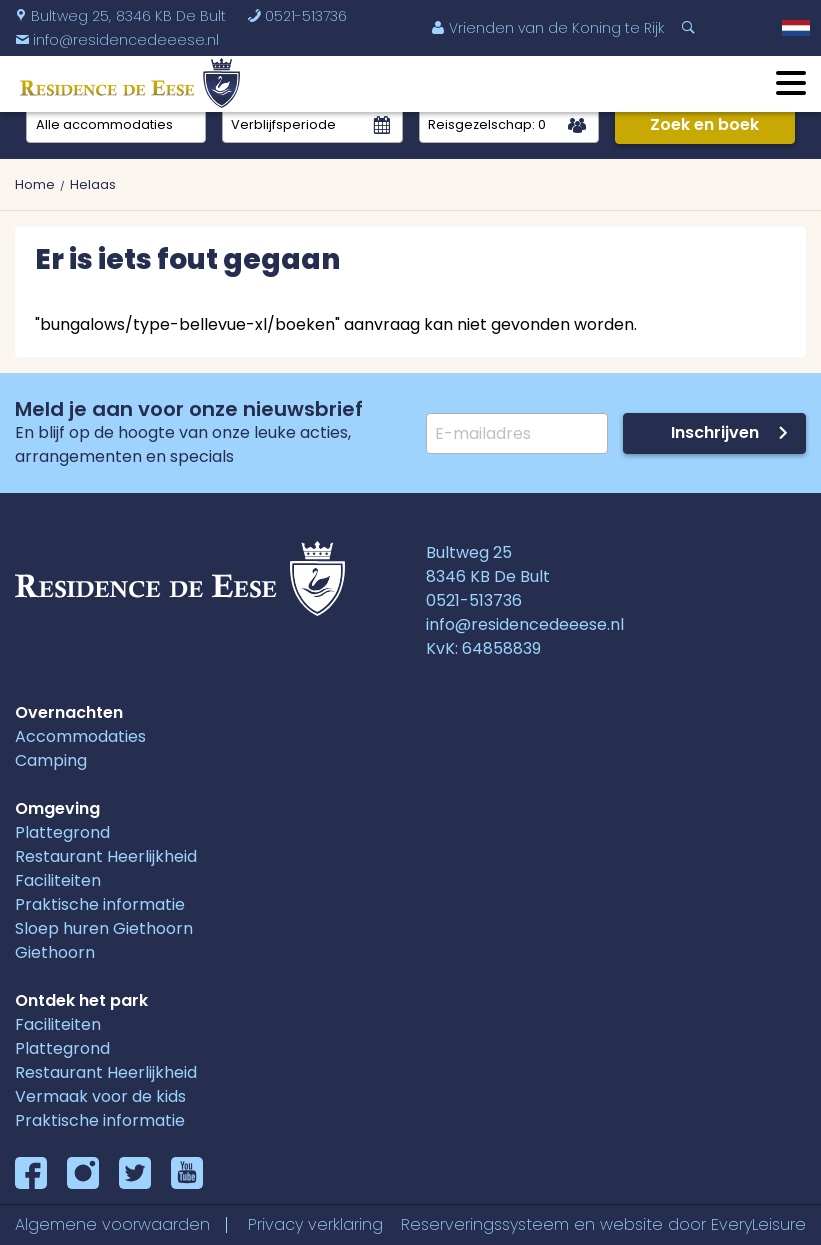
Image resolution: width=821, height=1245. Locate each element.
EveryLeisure (758, 1224)
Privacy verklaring (315, 1224)
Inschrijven (715, 432)
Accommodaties (80, 736)
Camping (51, 760)
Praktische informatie (100, 904)
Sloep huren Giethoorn (104, 928)
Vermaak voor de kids (100, 1096)
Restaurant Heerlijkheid (106, 856)
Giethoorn (55, 952)
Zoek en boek (704, 124)
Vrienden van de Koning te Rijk (547, 28)
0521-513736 (297, 16)
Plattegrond (62, 832)
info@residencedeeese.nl (525, 624)
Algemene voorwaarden (112, 1224)
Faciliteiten (58, 880)
